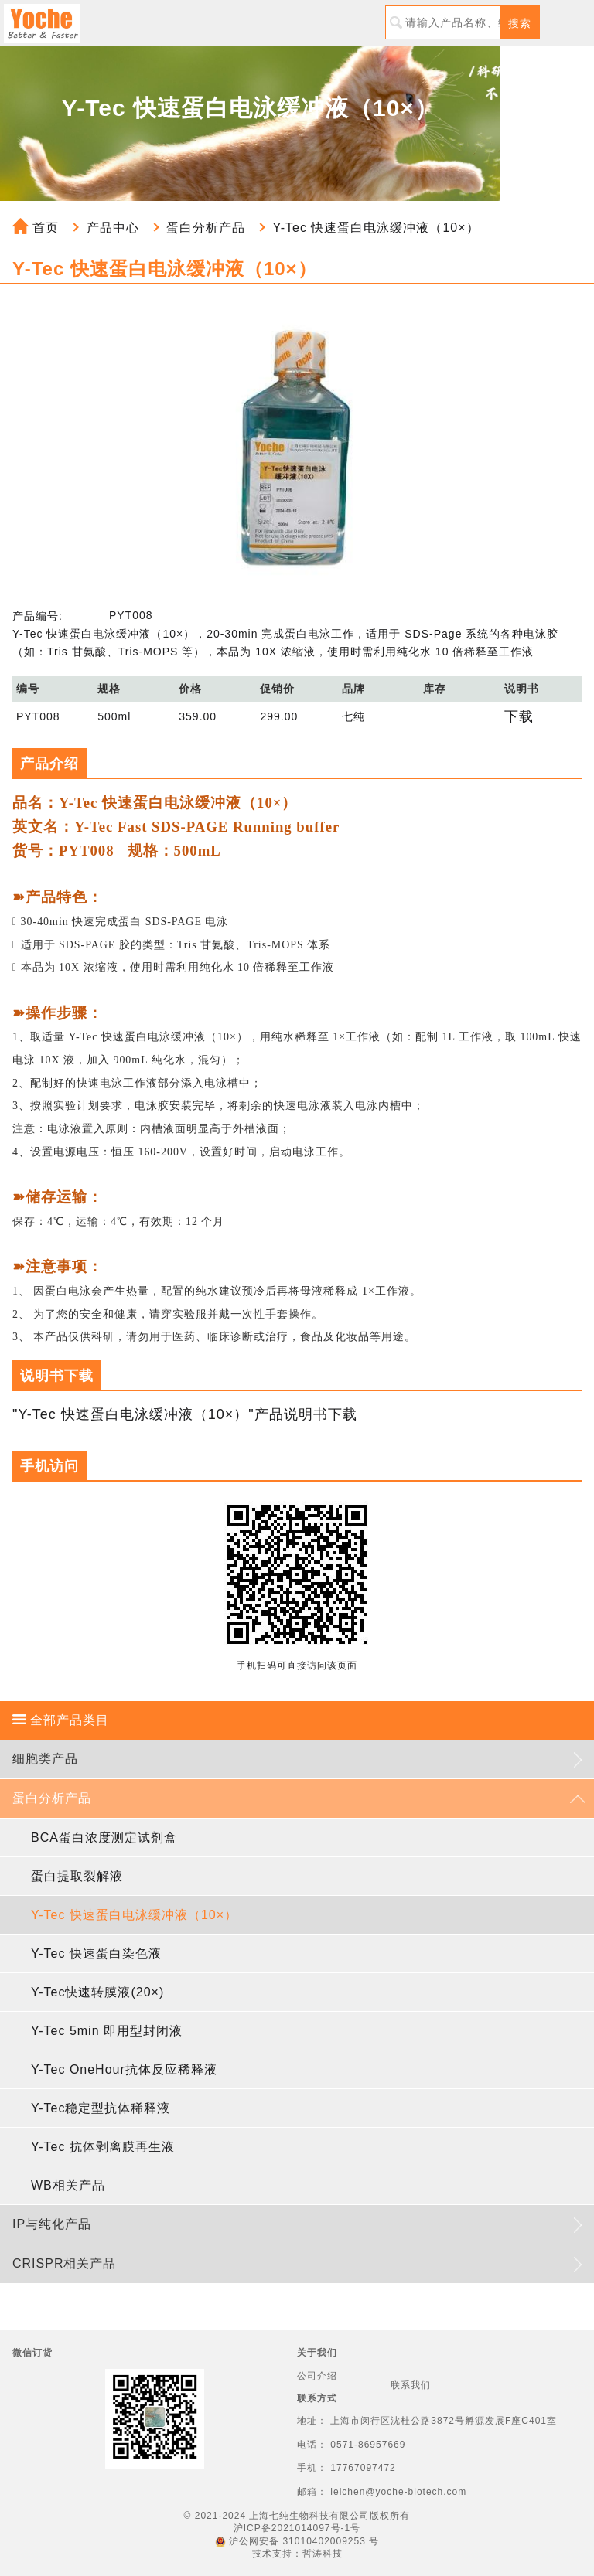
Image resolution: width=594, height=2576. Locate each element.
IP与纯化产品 (51, 2224)
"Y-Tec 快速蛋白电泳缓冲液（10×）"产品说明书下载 (184, 1414)
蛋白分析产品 (205, 227)
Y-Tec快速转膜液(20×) (97, 1992)
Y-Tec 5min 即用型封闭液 (107, 2030)
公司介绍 (317, 2375)
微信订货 (32, 2352)
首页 (35, 227)
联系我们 (411, 2385)
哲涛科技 (322, 2553)
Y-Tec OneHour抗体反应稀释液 (124, 2069)
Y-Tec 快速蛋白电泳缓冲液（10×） (376, 227)
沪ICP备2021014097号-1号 (297, 2528)
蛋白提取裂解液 (77, 1876)
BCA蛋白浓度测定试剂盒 (104, 1837)
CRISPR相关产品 (64, 2263)
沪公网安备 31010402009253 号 (297, 2541)
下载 (519, 716)
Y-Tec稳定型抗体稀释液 (100, 2108)
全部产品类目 (60, 1720)
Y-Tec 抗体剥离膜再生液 (103, 2146)
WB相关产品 (68, 2185)
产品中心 (113, 227)
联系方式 (317, 2398)
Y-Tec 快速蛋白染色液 (96, 1953)
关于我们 (317, 2352)
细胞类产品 (45, 1758)
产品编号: (37, 616)
